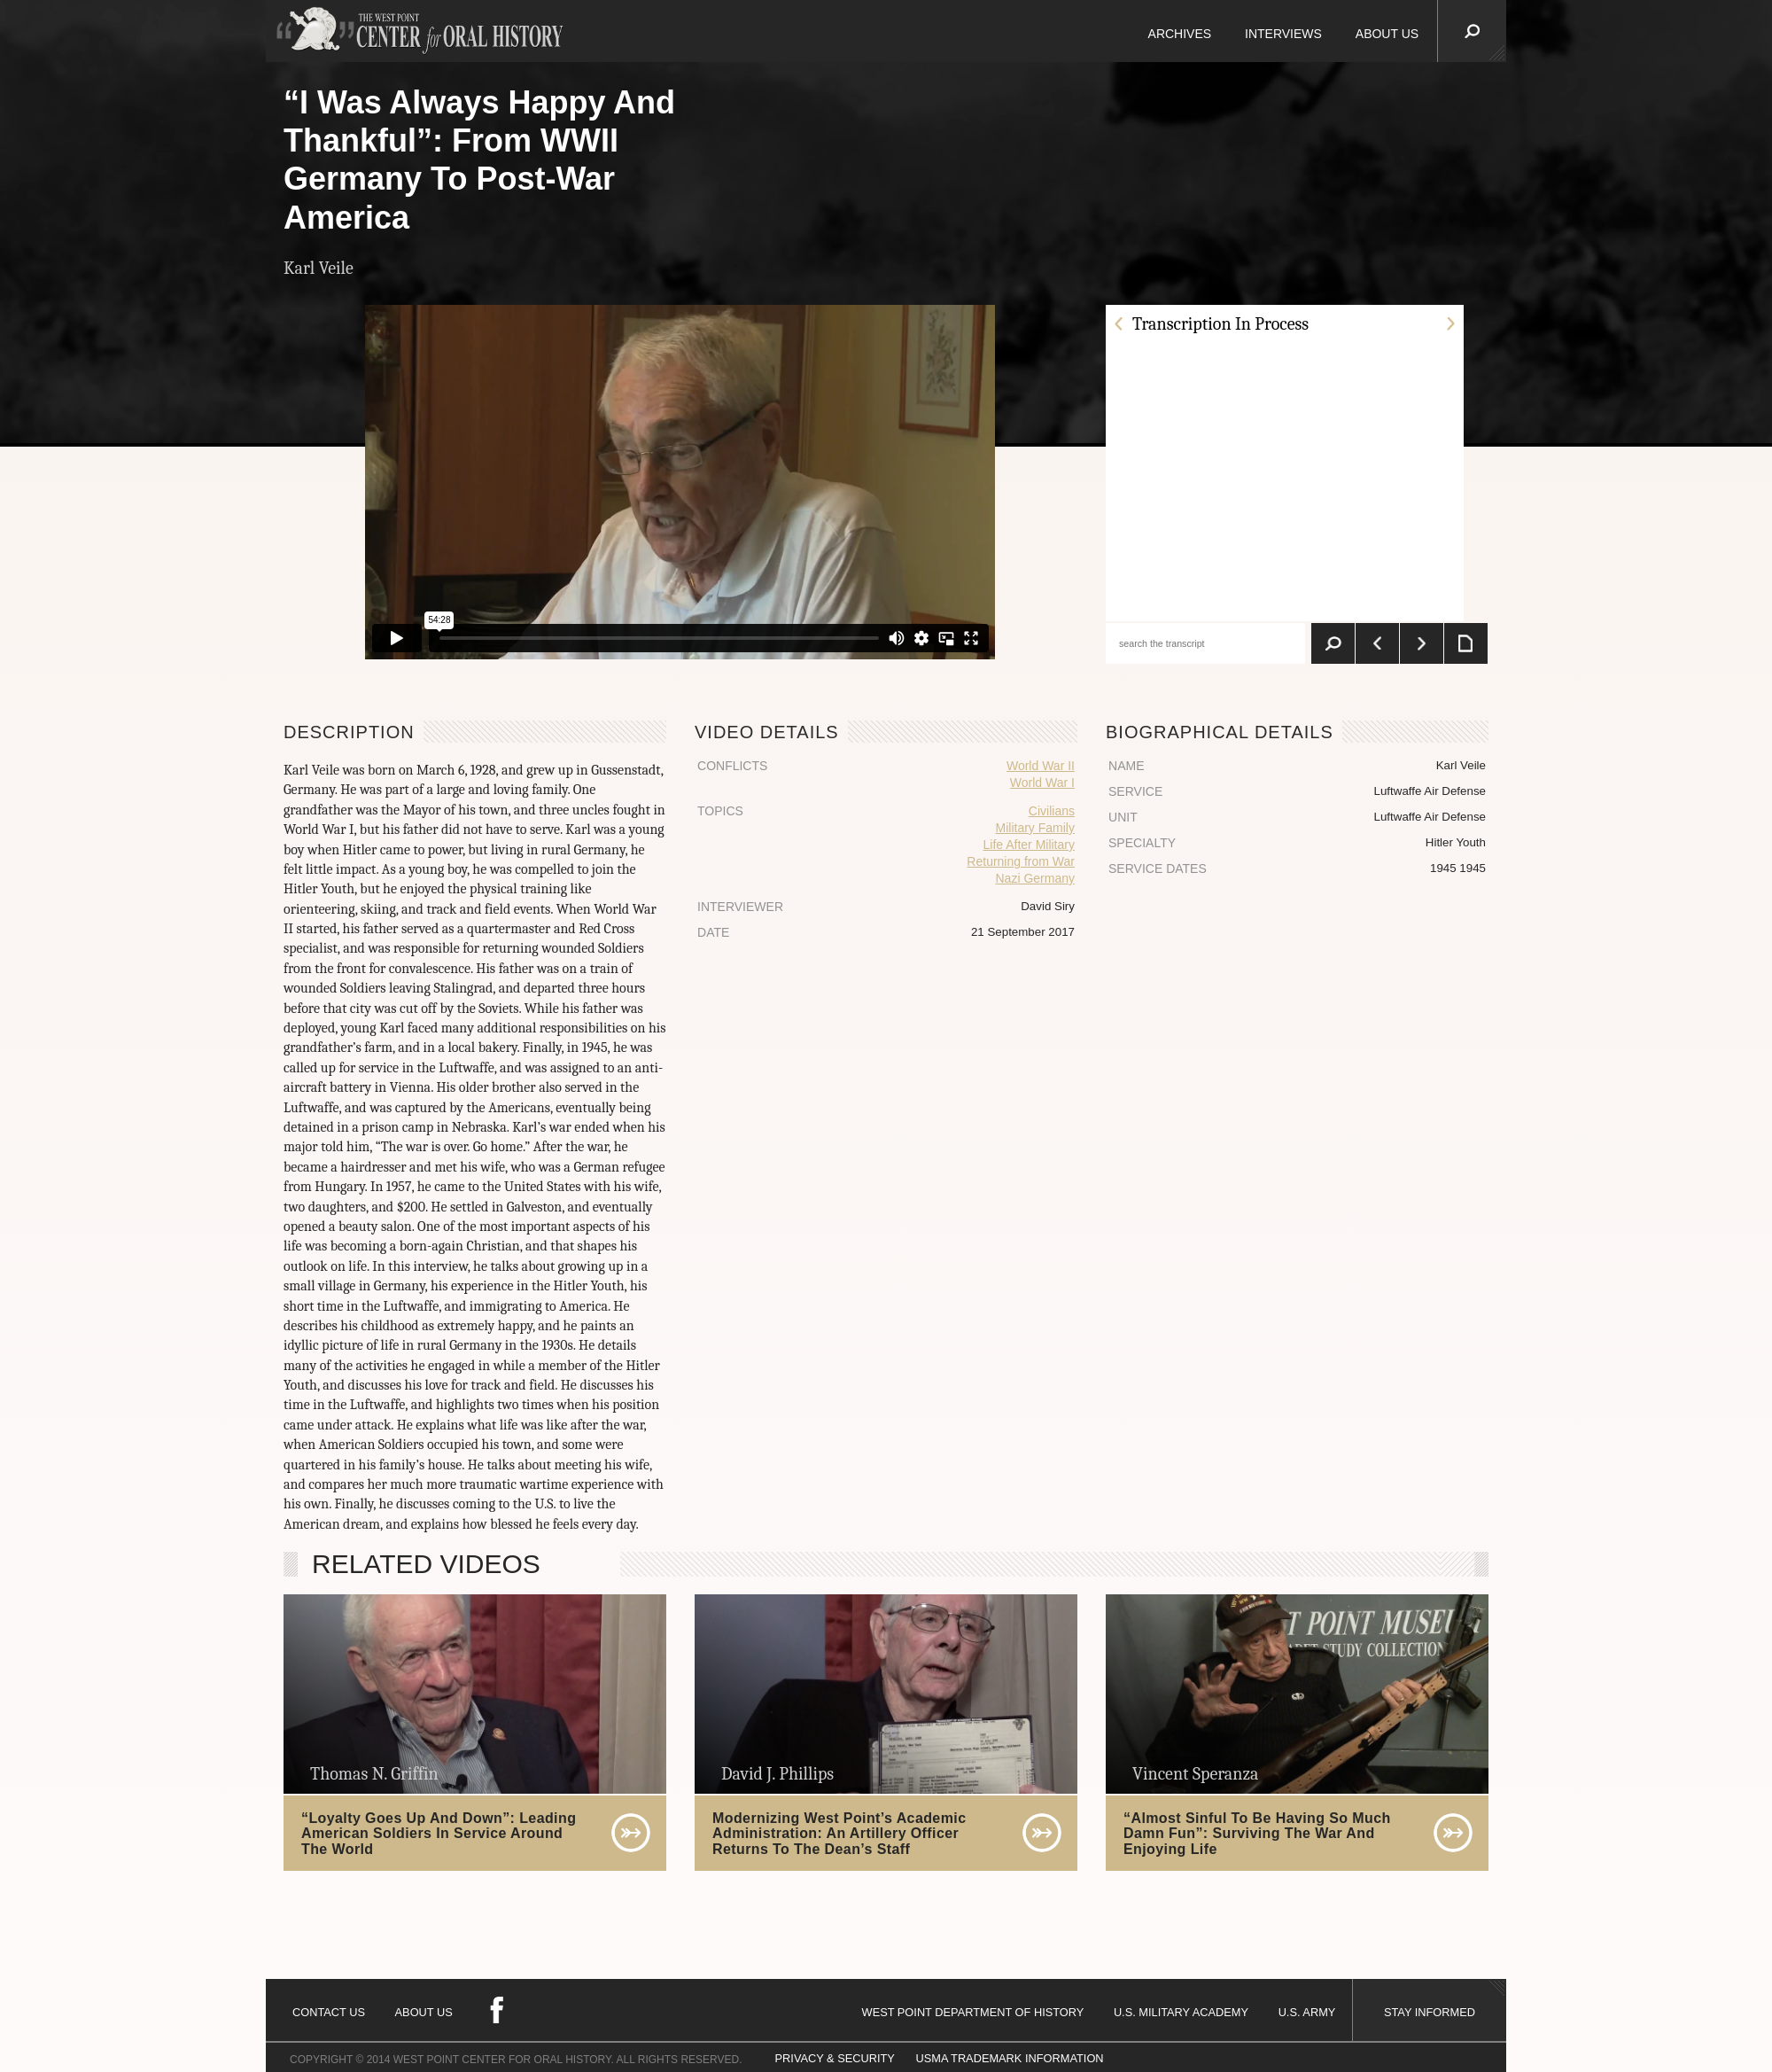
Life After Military (1028, 844)
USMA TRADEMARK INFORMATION (1009, 2058)
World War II (1040, 766)
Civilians (1052, 811)
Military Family (1035, 828)
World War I (1042, 782)
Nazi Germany (1035, 878)
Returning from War (1021, 861)
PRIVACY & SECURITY (835, 2058)
